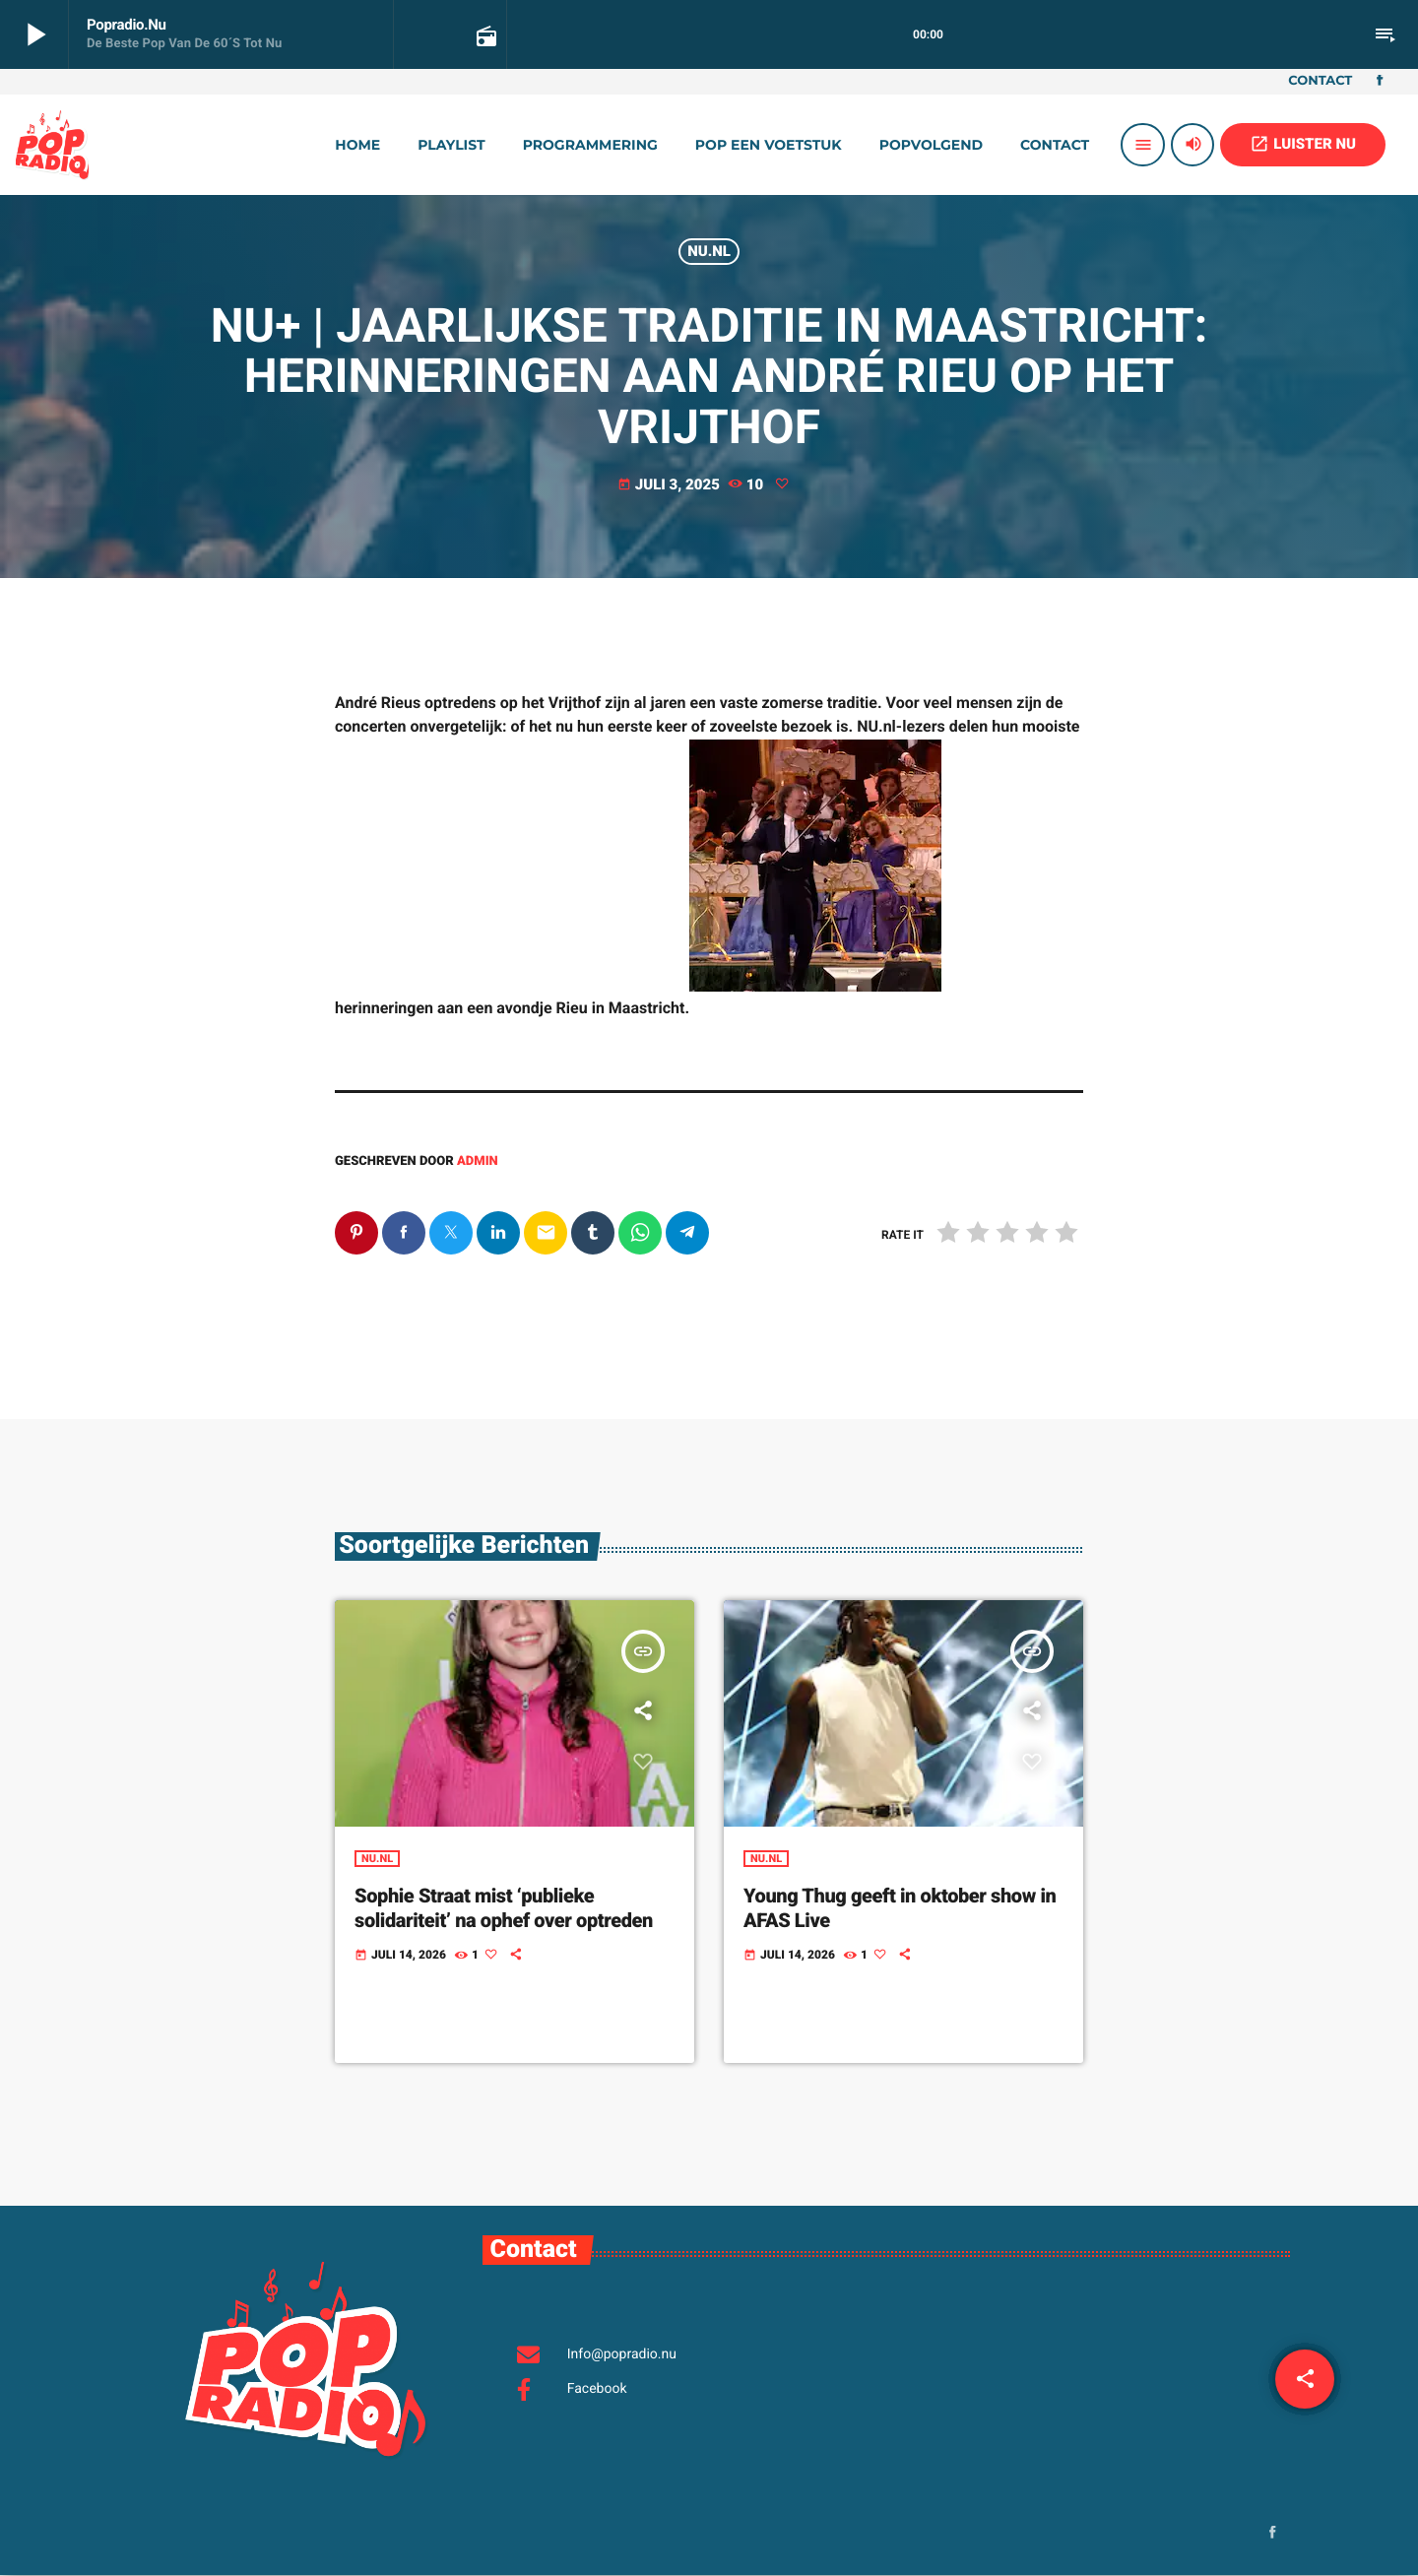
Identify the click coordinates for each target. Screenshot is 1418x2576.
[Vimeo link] (52, 144)
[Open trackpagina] (484, 35)
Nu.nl (709, 251)
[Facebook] (1379, 82)
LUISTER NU (1303, 144)
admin (477, 1161)
